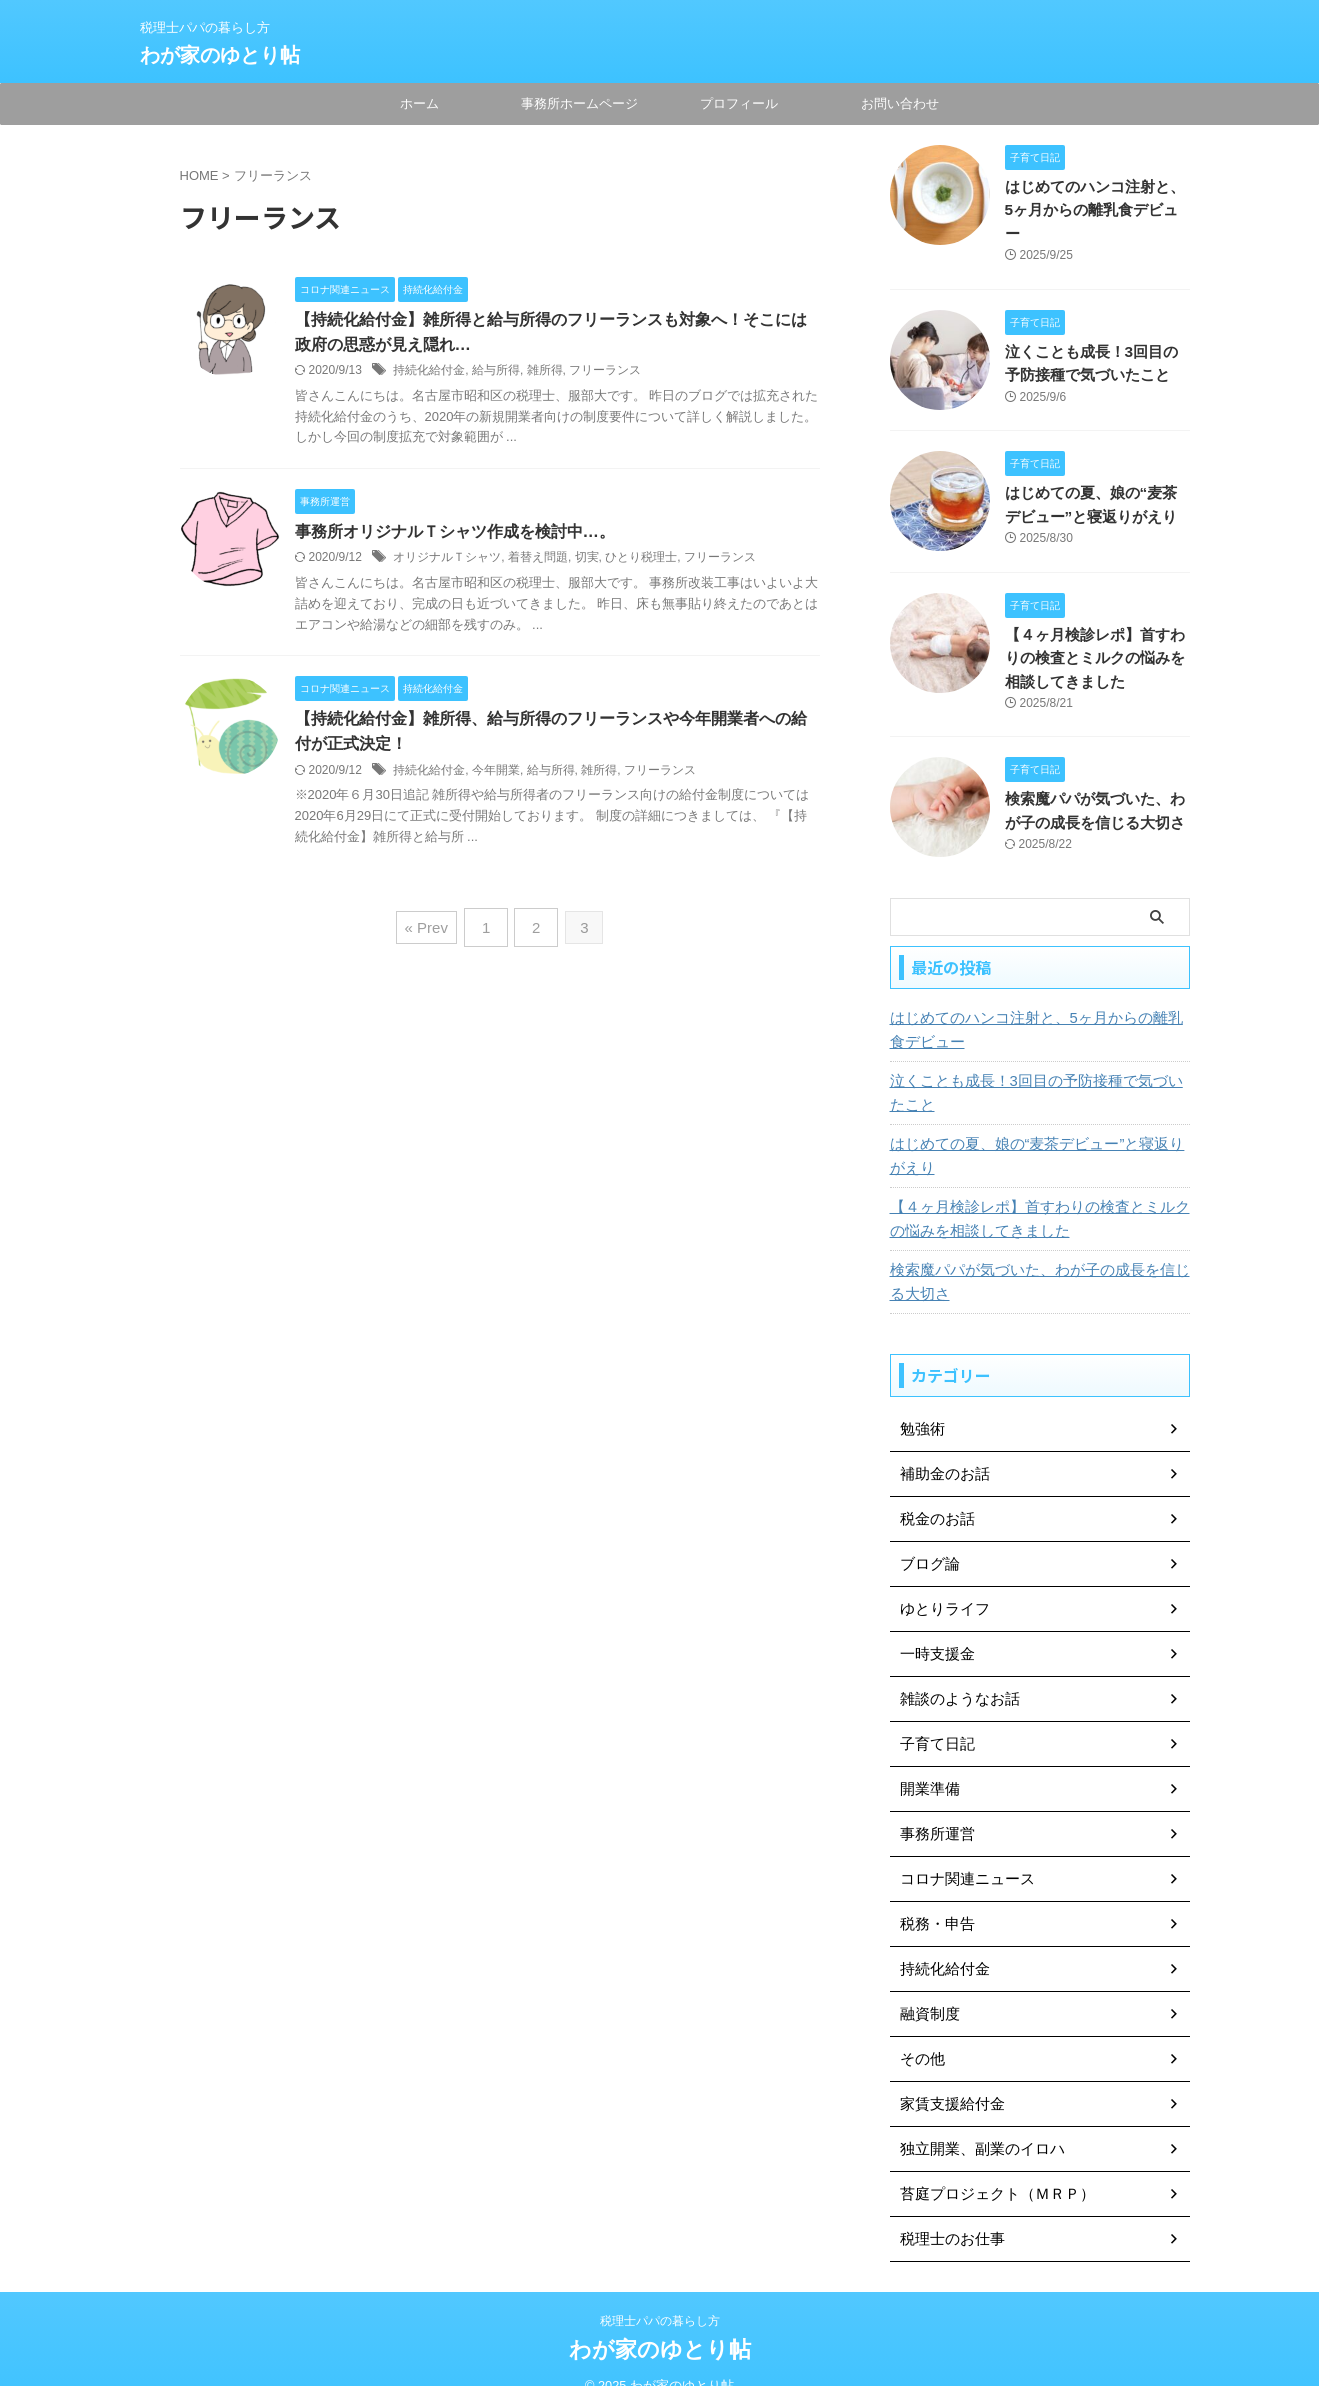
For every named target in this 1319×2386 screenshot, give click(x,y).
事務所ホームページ (579, 103)
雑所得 (545, 372)
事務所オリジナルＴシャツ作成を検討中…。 (455, 533)
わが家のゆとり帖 (220, 55)
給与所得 (496, 372)
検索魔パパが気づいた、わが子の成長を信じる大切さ (1037, 1254)
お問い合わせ (900, 103)
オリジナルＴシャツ (447, 560)
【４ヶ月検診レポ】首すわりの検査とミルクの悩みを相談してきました (1096, 631)
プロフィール (739, 103)
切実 (587, 560)
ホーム (419, 103)
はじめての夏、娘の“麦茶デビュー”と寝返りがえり (1034, 1128)
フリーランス (605, 372)
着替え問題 (538, 560)
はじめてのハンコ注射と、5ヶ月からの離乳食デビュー (1034, 1002)
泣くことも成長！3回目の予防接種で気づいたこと (1034, 1065)
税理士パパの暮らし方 (660, 2293)
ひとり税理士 (641, 560)
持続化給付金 (429, 372)
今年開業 (496, 774)
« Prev (430, 927)
